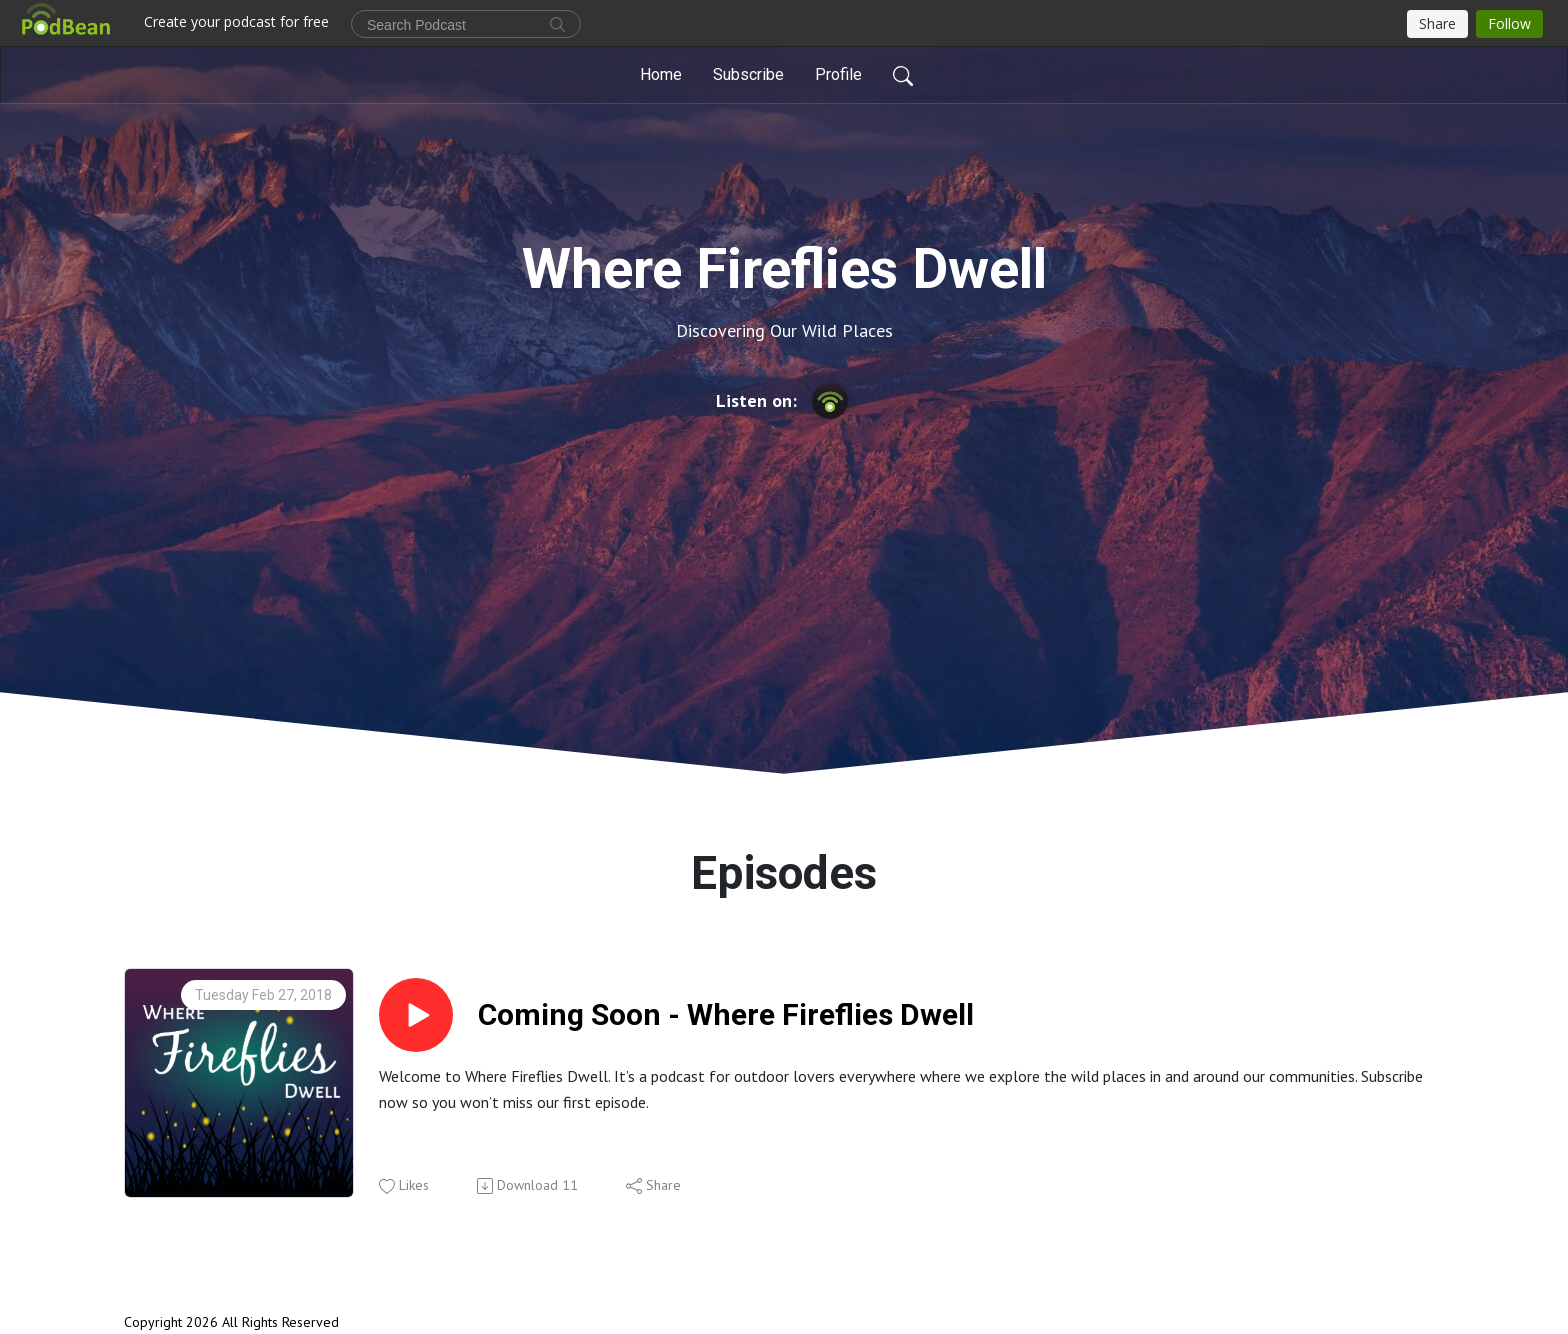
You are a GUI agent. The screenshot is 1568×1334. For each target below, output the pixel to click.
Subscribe (748, 74)
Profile (838, 74)
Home (661, 74)
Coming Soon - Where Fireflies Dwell (726, 1014)
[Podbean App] (830, 399)
